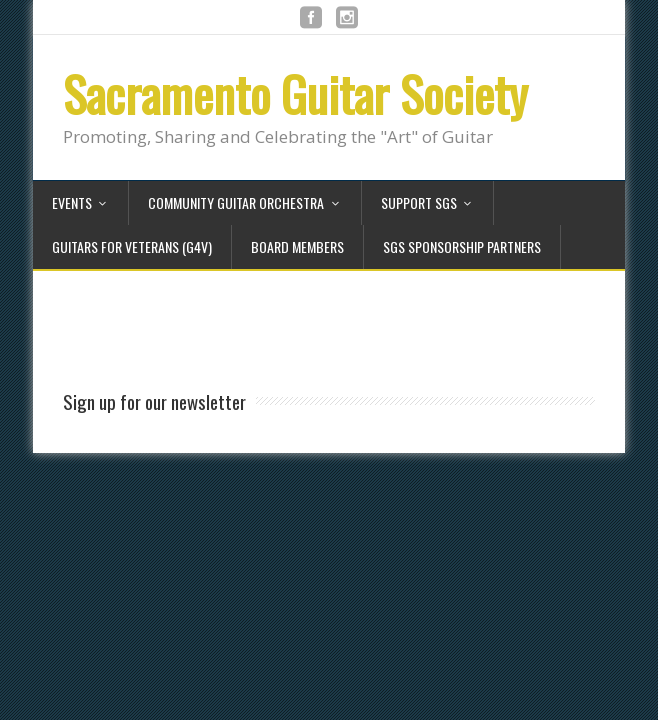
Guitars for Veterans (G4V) (132, 246)
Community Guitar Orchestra (236, 202)
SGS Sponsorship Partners (462, 246)
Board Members (297, 246)
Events (72, 202)
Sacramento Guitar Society (295, 93)
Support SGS (419, 202)
